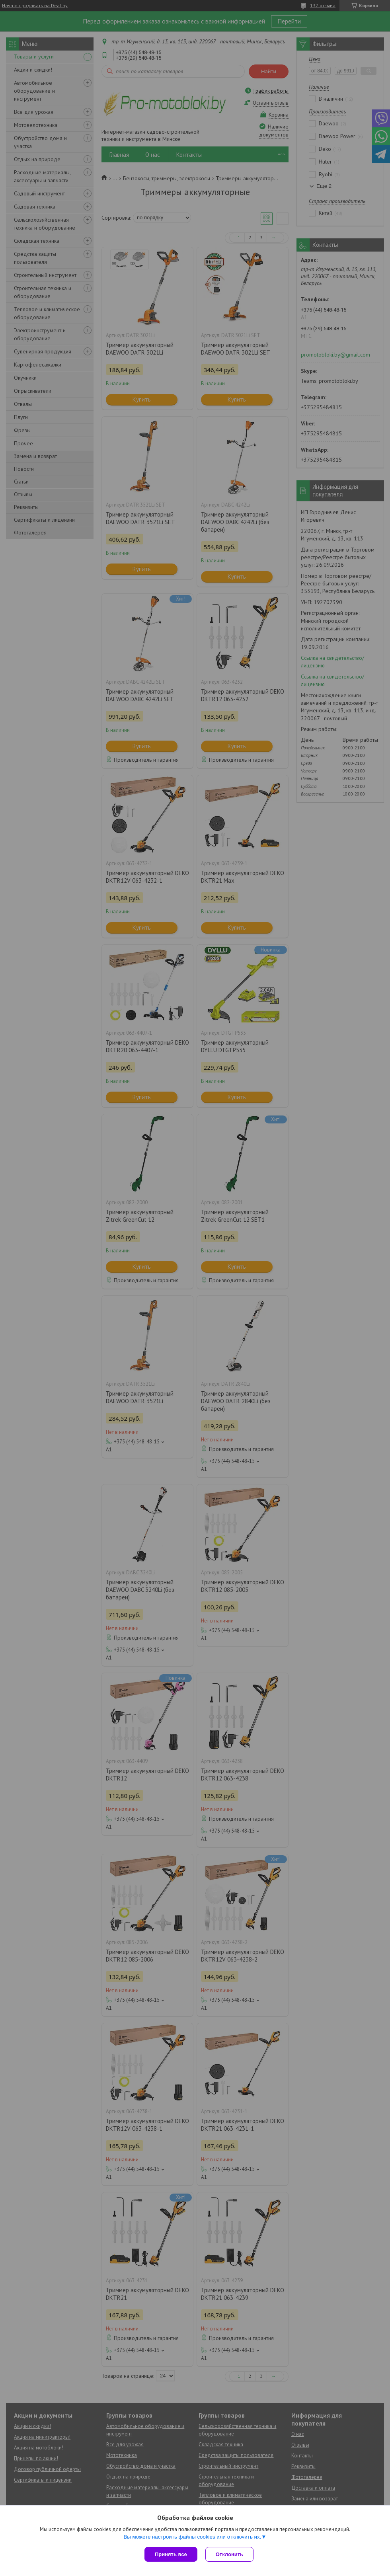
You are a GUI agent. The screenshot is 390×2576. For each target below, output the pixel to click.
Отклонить (229, 2554)
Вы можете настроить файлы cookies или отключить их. (192, 2537)
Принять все (171, 2554)
